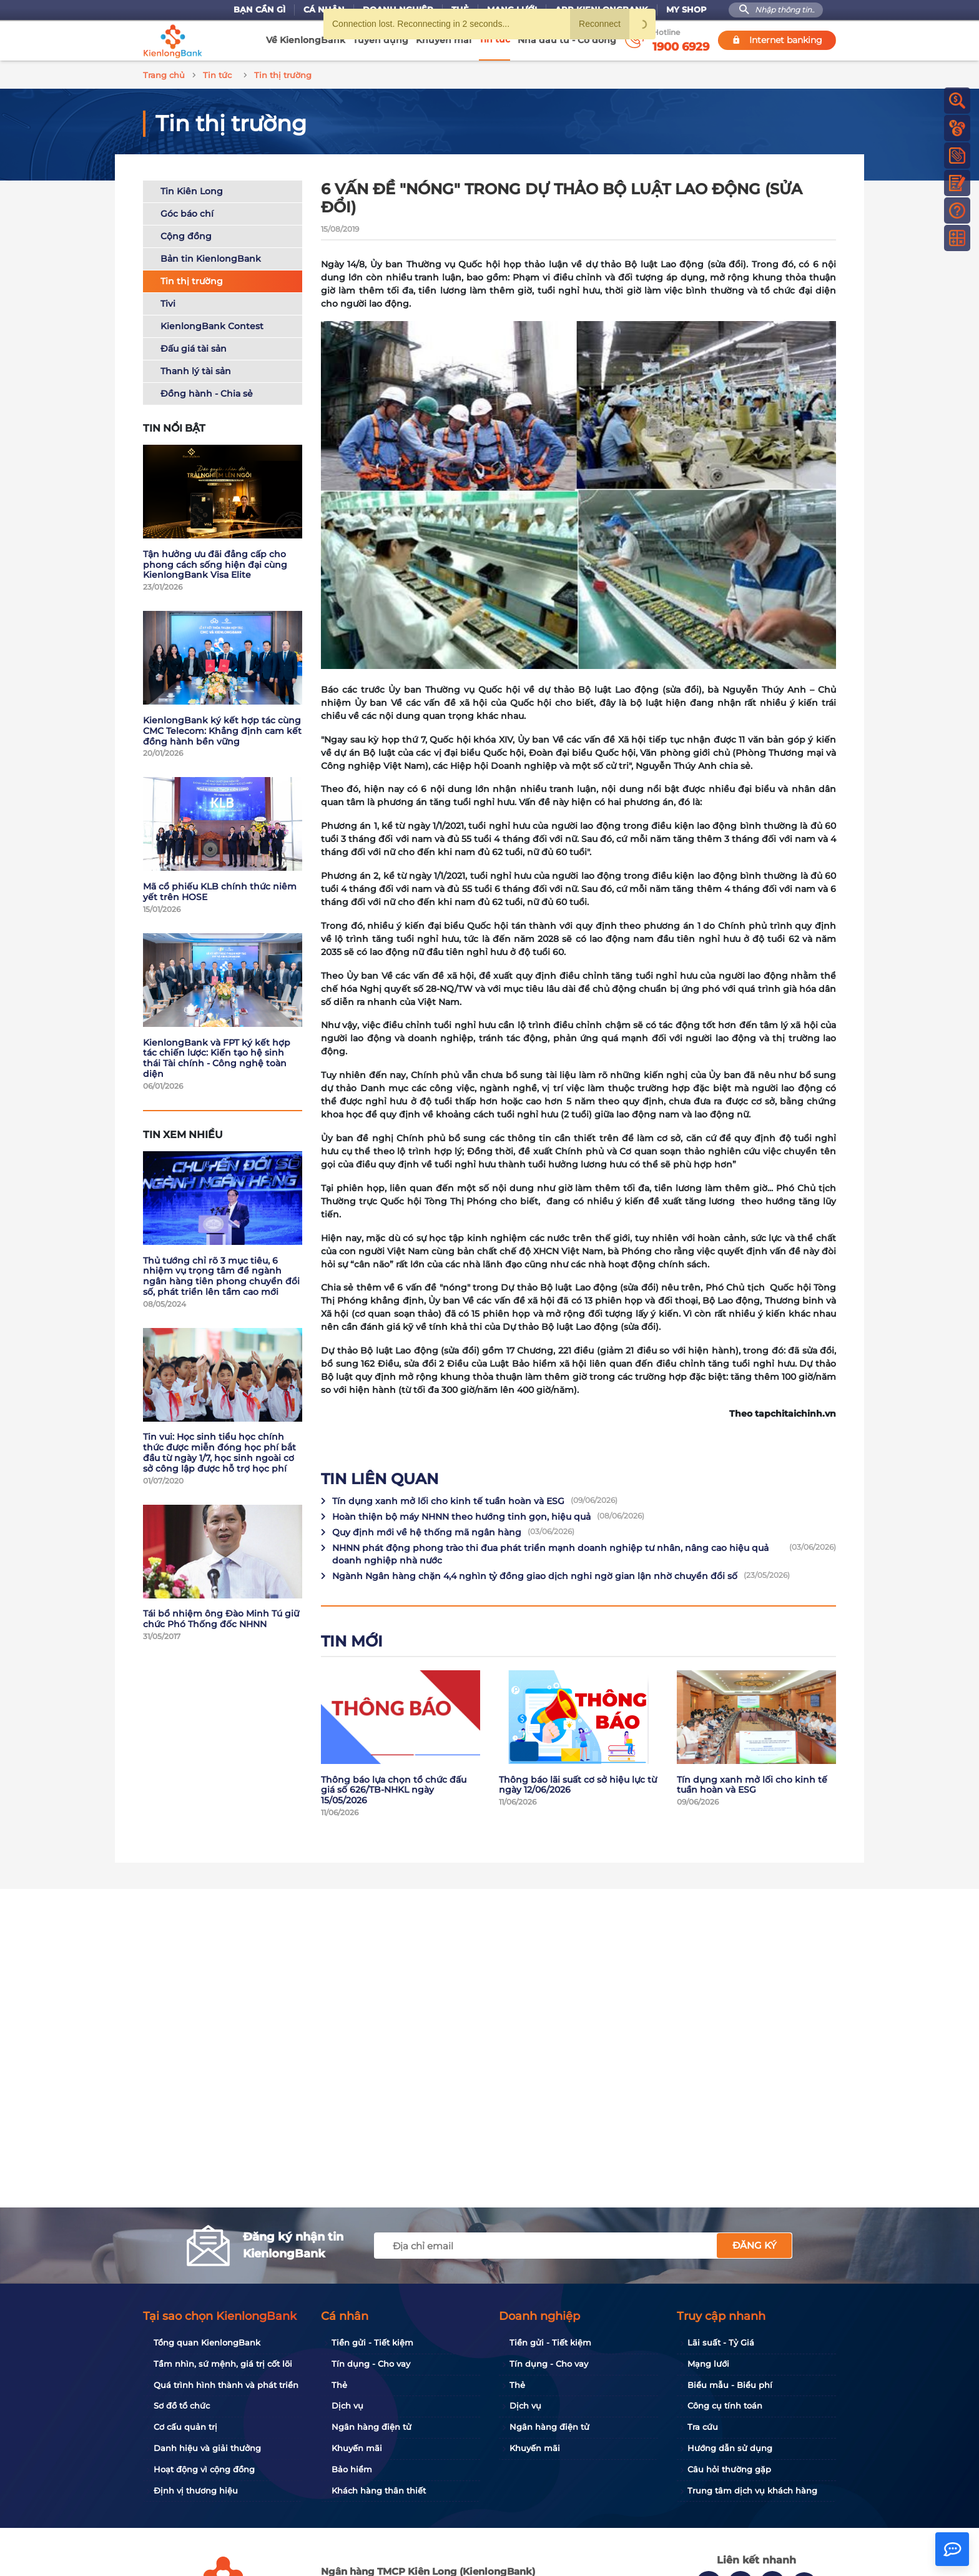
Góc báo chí (187, 211)
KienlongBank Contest (211, 324)
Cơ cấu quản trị (185, 2427)
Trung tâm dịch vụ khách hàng (752, 2490)
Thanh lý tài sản (195, 369)
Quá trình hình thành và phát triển (226, 2385)
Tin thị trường (191, 279)
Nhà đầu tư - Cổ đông (567, 40)
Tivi (167, 301)
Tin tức (494, 39)
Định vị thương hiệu (196, 2490)
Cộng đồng (186, 234)
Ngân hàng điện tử (371, 2427)
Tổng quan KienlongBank (207, 2342)
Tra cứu (702, 2427)
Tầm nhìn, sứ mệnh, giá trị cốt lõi (223, 2364)
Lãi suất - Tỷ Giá (720, 2342)
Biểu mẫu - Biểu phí (729, 2385)
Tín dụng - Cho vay (371, 2364)
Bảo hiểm (352, 2469)
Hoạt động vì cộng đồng (204, 2469)
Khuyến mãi (443, 40)
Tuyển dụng (380, 40)
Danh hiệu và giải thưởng (207, 2448)
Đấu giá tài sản (193, 346)
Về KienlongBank (305, 40)
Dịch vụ (347, 2405)
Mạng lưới (708, 2364)
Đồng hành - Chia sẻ (206, 391)
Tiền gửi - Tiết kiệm (372, 2342)
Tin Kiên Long (191, 189)
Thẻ (339, 2385)
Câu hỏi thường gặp (729, 2469)
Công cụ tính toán (724, 2405)
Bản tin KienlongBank (210, 256)
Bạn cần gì (259, 9)
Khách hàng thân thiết (379, 2490)
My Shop (686, 9)
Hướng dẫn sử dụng (729, 2448)
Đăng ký (754, 2245)
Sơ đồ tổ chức (182, 2405)
